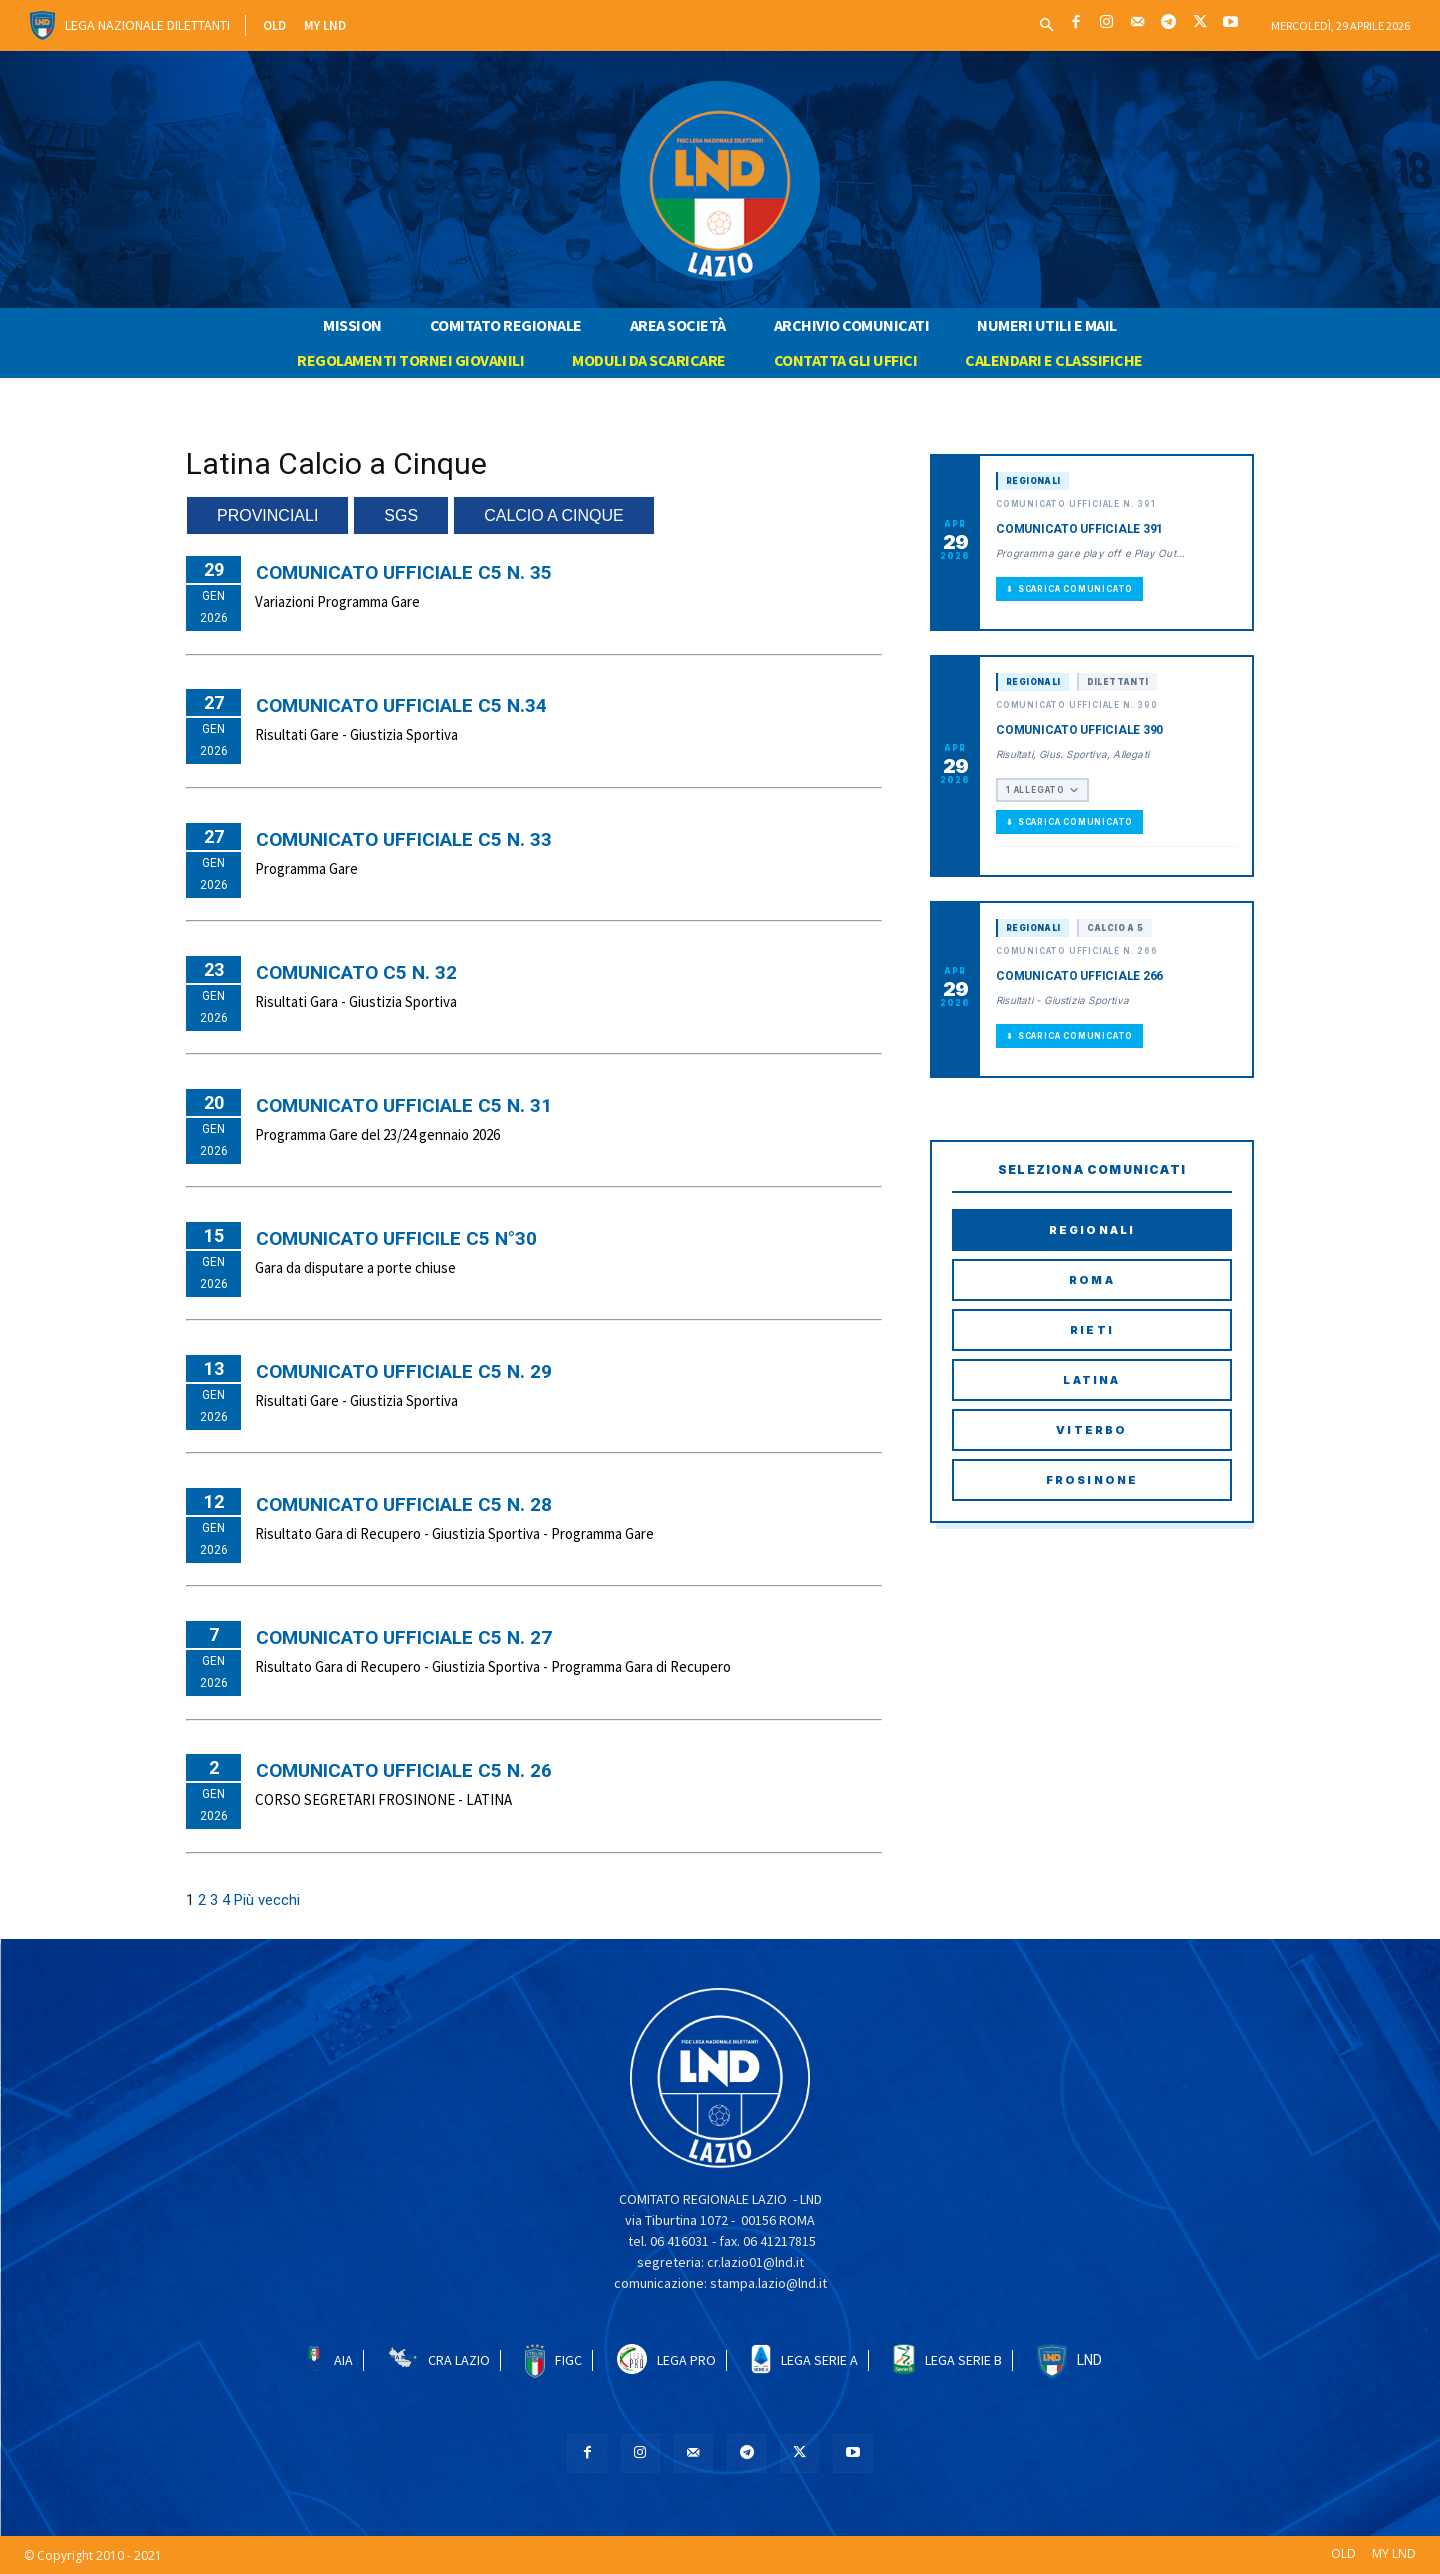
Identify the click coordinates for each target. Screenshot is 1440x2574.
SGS (401, 515)
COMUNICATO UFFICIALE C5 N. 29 (404, 1371)
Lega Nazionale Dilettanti (147, 25)
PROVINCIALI (267, 515)
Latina (1091, 1380)
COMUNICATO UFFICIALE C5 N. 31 (404, 1105)
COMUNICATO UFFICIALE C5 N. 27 (404, 1637)
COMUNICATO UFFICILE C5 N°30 (396, 1238)
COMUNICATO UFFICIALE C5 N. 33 (404, 839)
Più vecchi (267, 1900)
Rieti (1092, 1330)
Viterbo (1091, 1430)
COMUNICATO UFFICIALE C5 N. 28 (404, 1504)
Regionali (1092, 1230)
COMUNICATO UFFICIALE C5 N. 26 (404, 1770)
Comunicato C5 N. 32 (356, 972)
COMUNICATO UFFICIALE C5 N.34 (401, 705)
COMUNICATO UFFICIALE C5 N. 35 (404, 572)
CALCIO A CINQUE (554, 515)
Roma (1092, 1280)
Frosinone (1092, 1480)
